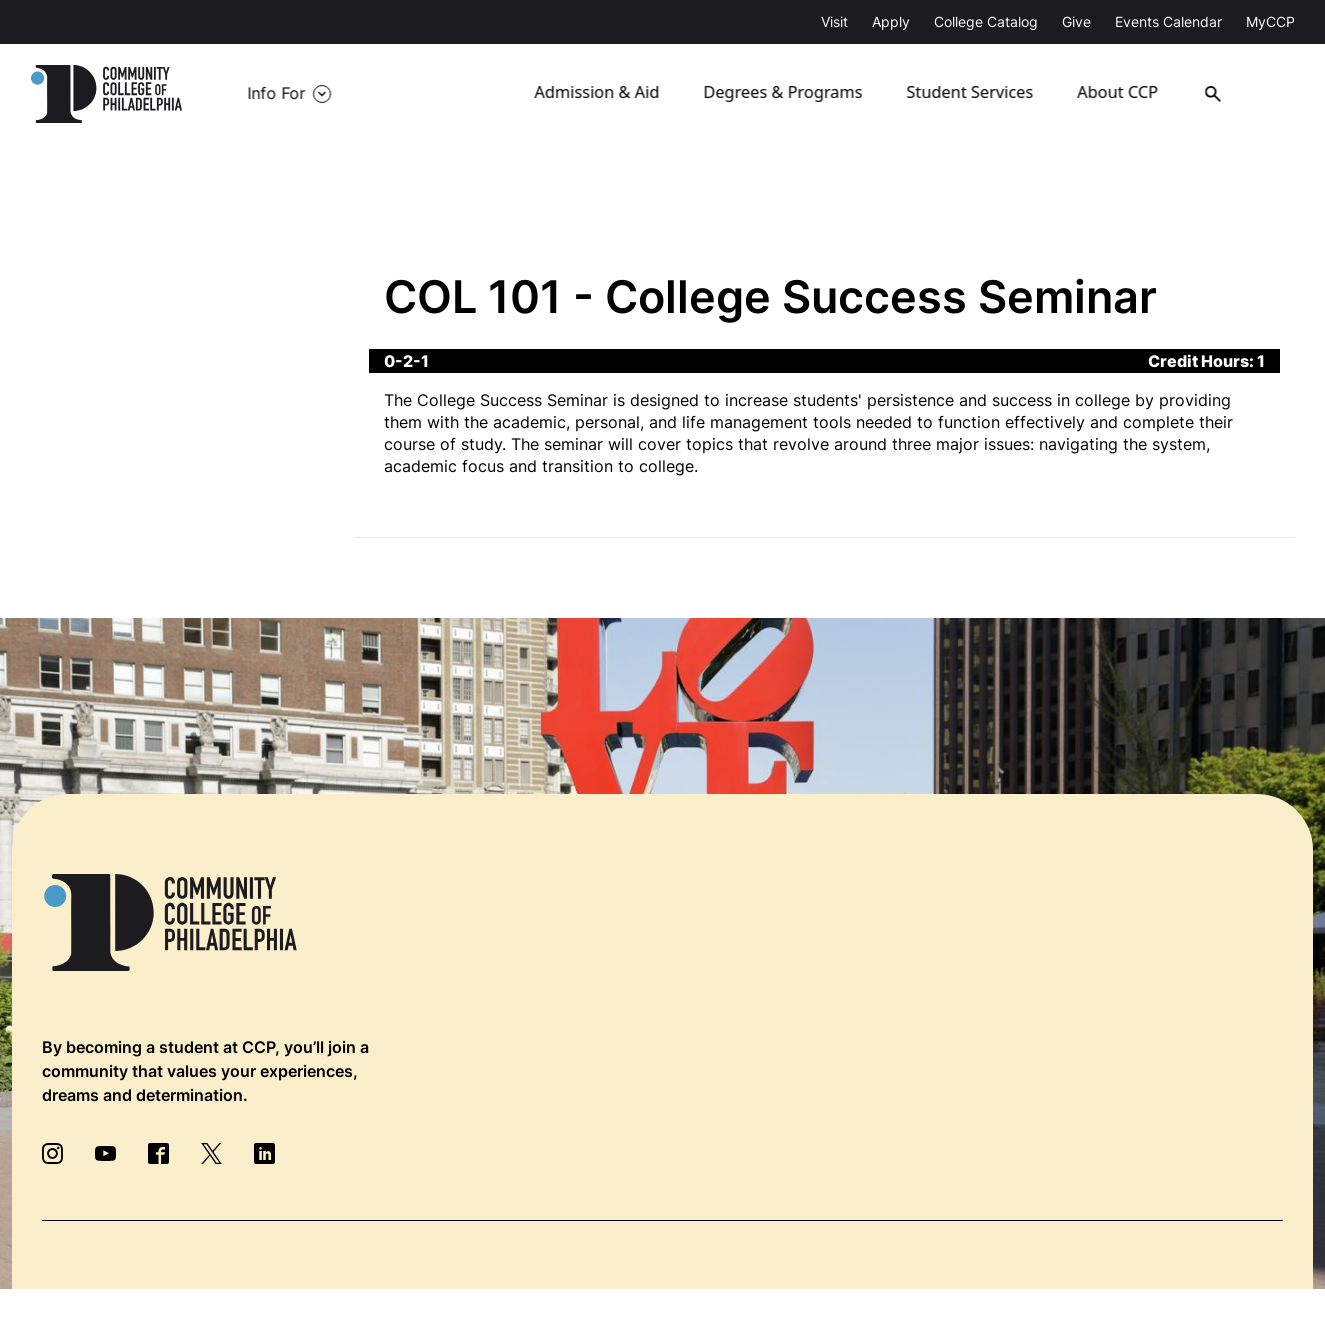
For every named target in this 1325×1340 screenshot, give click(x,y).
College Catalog (986, 21)
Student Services (984, 94)
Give (1076, 21)
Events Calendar (1168, 21)
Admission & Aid (614, 94)
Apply (891, 21)
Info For (276, 94)
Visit (834, 21)
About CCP (1134, 94)
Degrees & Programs (798, 94)
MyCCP (1270, 21)
